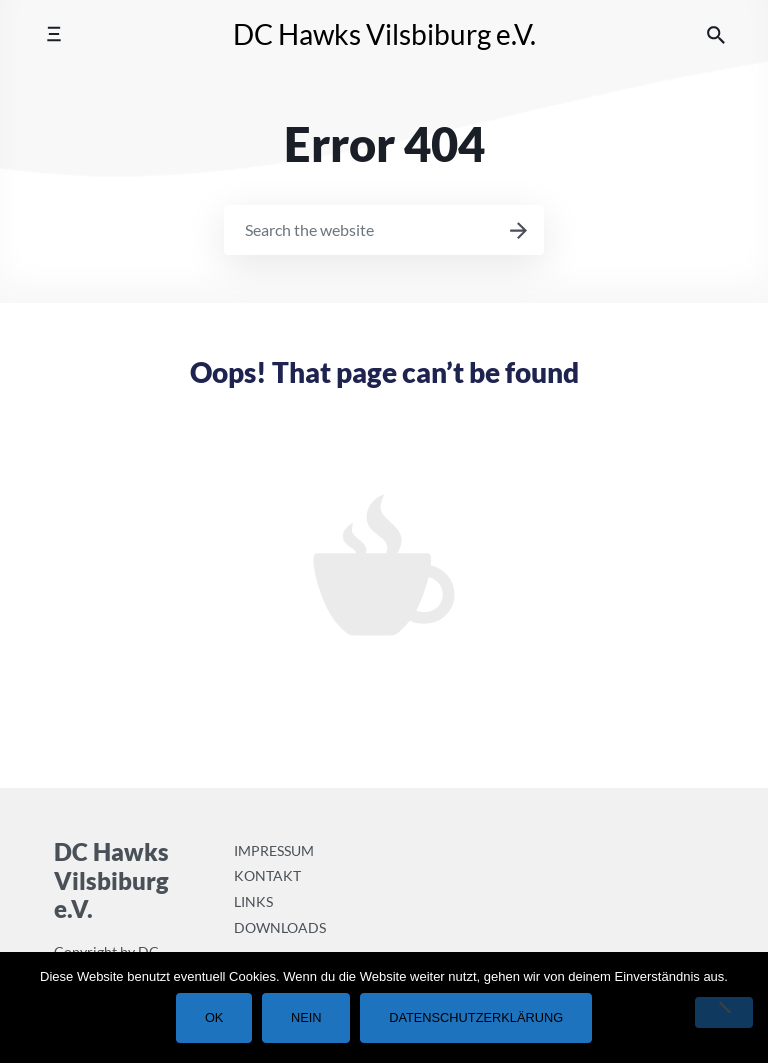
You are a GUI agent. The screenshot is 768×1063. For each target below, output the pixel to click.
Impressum (274, 850)
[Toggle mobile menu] (53, 34)
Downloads (280, 927)
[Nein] (724, 1012)
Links (253, 901)
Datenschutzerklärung (476, 1017)
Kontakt (267, 875)
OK (214, 1017)
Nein (306, 1017)
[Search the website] (716, 34)
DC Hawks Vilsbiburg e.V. (384, 34)
